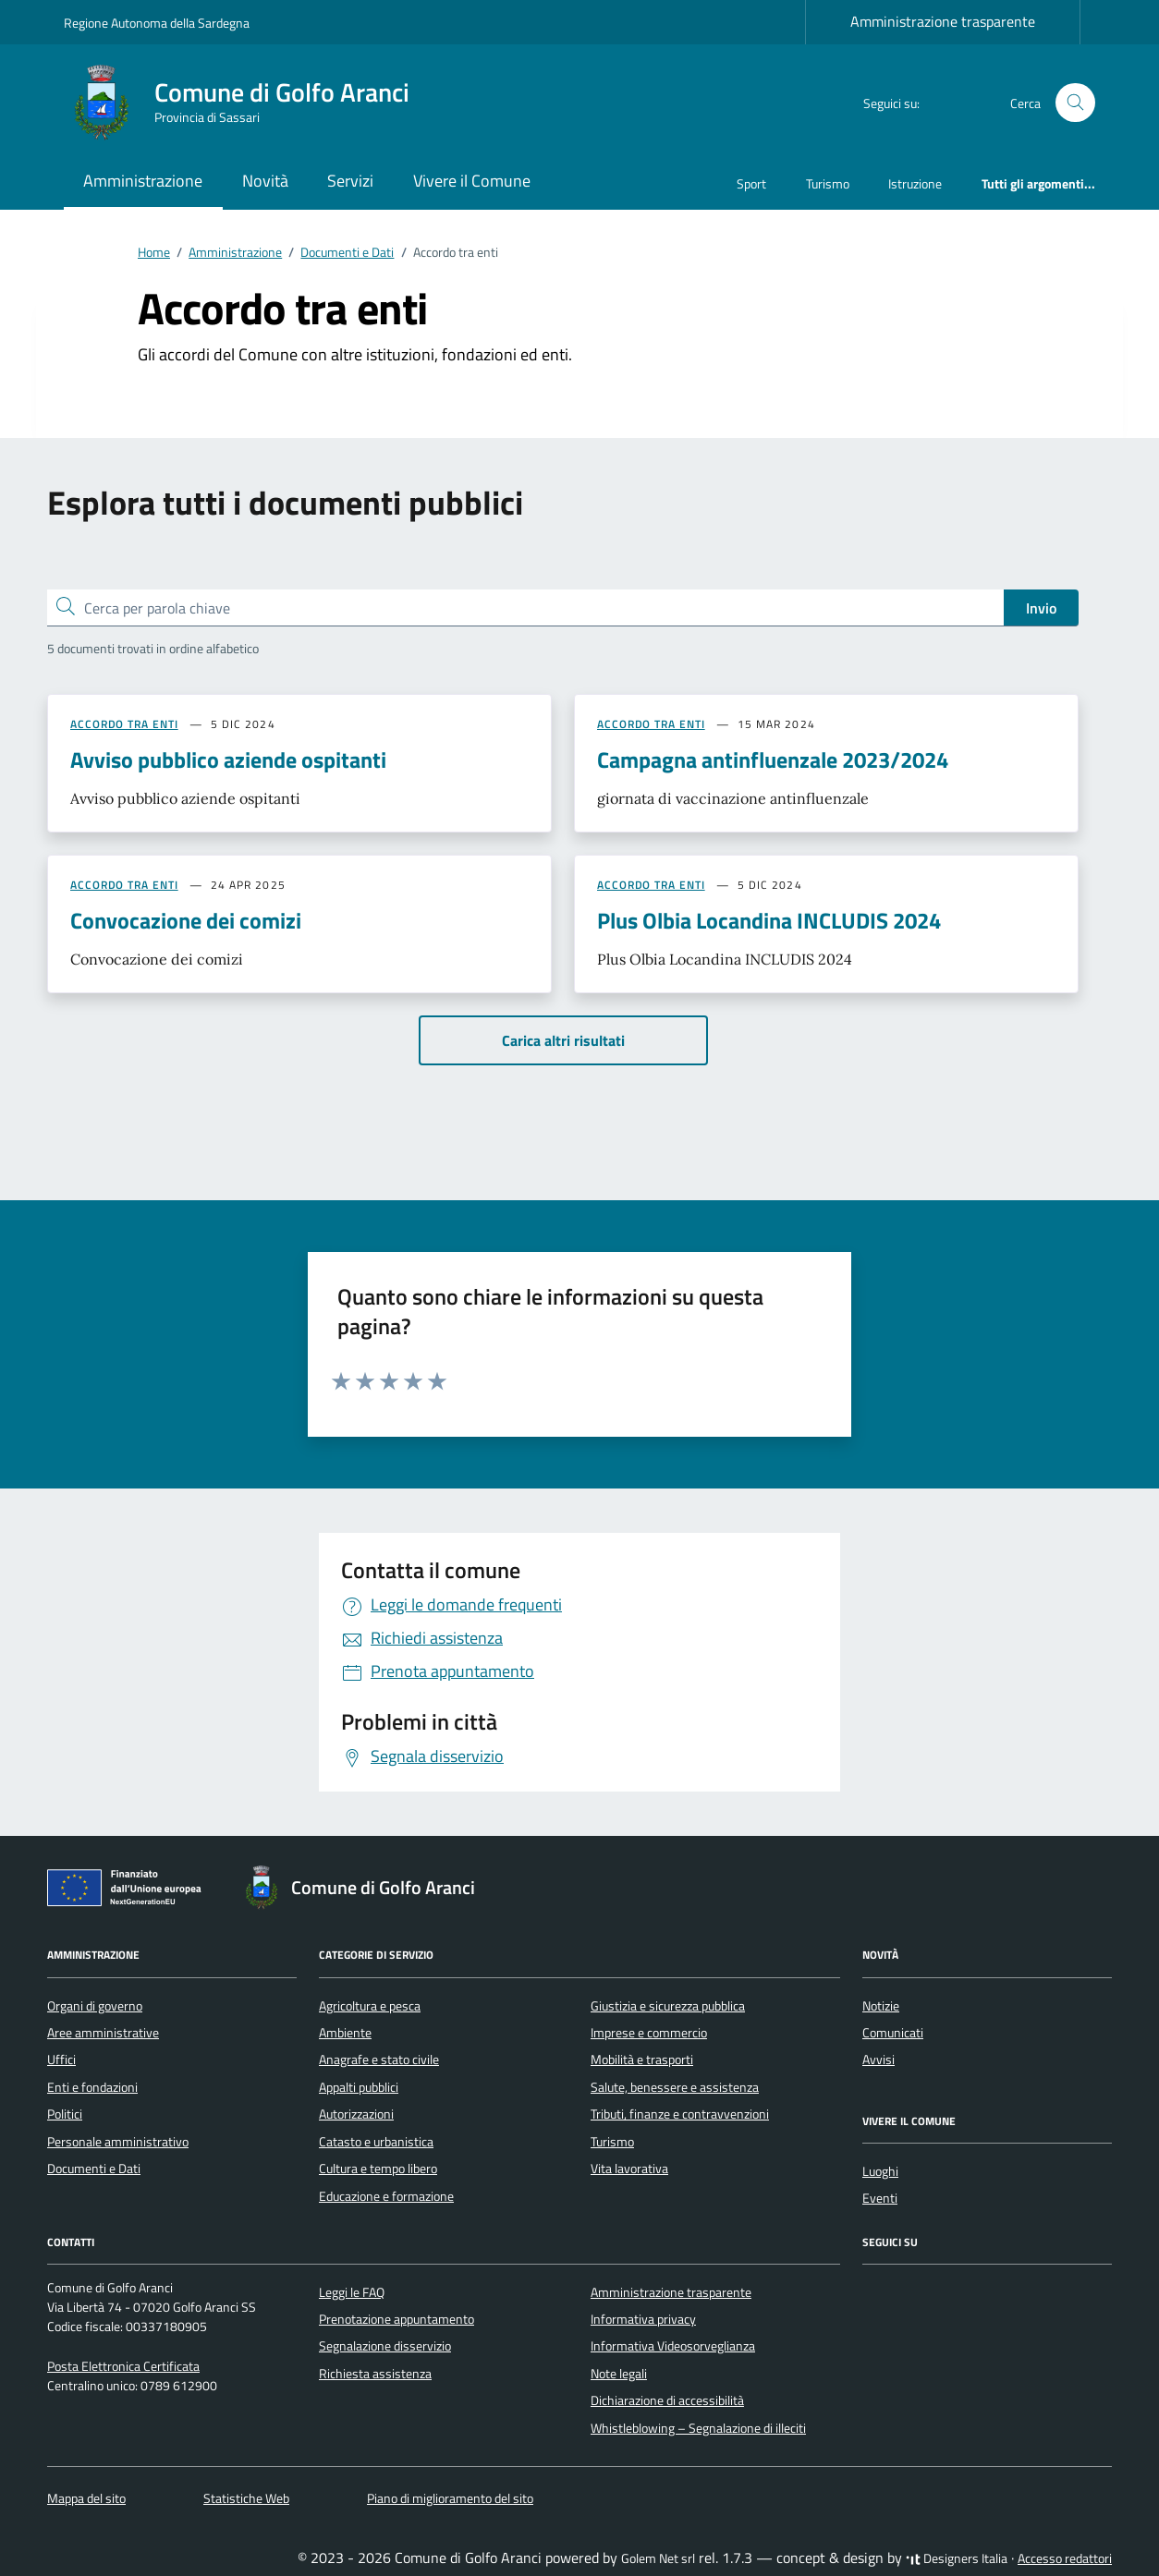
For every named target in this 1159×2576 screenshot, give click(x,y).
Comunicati (892, 2033)
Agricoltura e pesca (370, 2006)
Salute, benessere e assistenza (675, 2087)
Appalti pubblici (358, 2087)
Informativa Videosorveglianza (673, 2346)
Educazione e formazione (386, 2196)
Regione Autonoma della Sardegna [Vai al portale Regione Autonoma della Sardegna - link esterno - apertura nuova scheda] (157, 22)
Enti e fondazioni (92, 2087)
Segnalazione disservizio (385, 2346)
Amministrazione (142, 180)
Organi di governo (94, 2006)
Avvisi (878, 2059)
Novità (265, 180)
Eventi (879, 2198)
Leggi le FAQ (351, 2292)
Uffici (61, 2059)
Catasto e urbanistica (376, 2142)
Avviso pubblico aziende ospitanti (228, 759)
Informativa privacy (643, 2319)
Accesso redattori (1065, 2558)
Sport (751, 183)
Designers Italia (956, 2558)
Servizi (350, 180)
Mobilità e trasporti (642, 2059)
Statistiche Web (246, 2498)
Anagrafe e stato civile (379, 2059)
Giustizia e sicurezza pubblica (668, 2006)
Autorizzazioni (356, 2114)
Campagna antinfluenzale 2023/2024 (772, 759)
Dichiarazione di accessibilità (667, 2400)
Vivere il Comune (472, 180)
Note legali (619, 2373)
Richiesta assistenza (375, 2373)
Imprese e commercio (649, 2033)
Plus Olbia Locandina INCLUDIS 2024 (769, 920)
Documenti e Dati (93, 2168)
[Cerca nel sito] (1075, 103)
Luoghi (880, 2171)
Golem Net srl (658, 2558)
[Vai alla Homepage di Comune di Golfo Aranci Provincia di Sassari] (248, 102)
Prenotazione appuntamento (396, 2319)
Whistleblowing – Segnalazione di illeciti (698, 2428)
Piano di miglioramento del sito (450, 2498)
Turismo (827, 183)
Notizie (880, 2006)
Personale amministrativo (118, 2142)
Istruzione (915, 183)
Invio (1041, 608)
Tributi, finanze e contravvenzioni (680, 2114)
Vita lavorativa (629, 2168)
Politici (64, 2114)
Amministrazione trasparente (942, 21)
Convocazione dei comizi (185, 920)
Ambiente (345, 2033)
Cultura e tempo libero (378, 2168)
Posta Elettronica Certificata (123, 2366)
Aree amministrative (103, 2033)
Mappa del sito (86, 2498)
